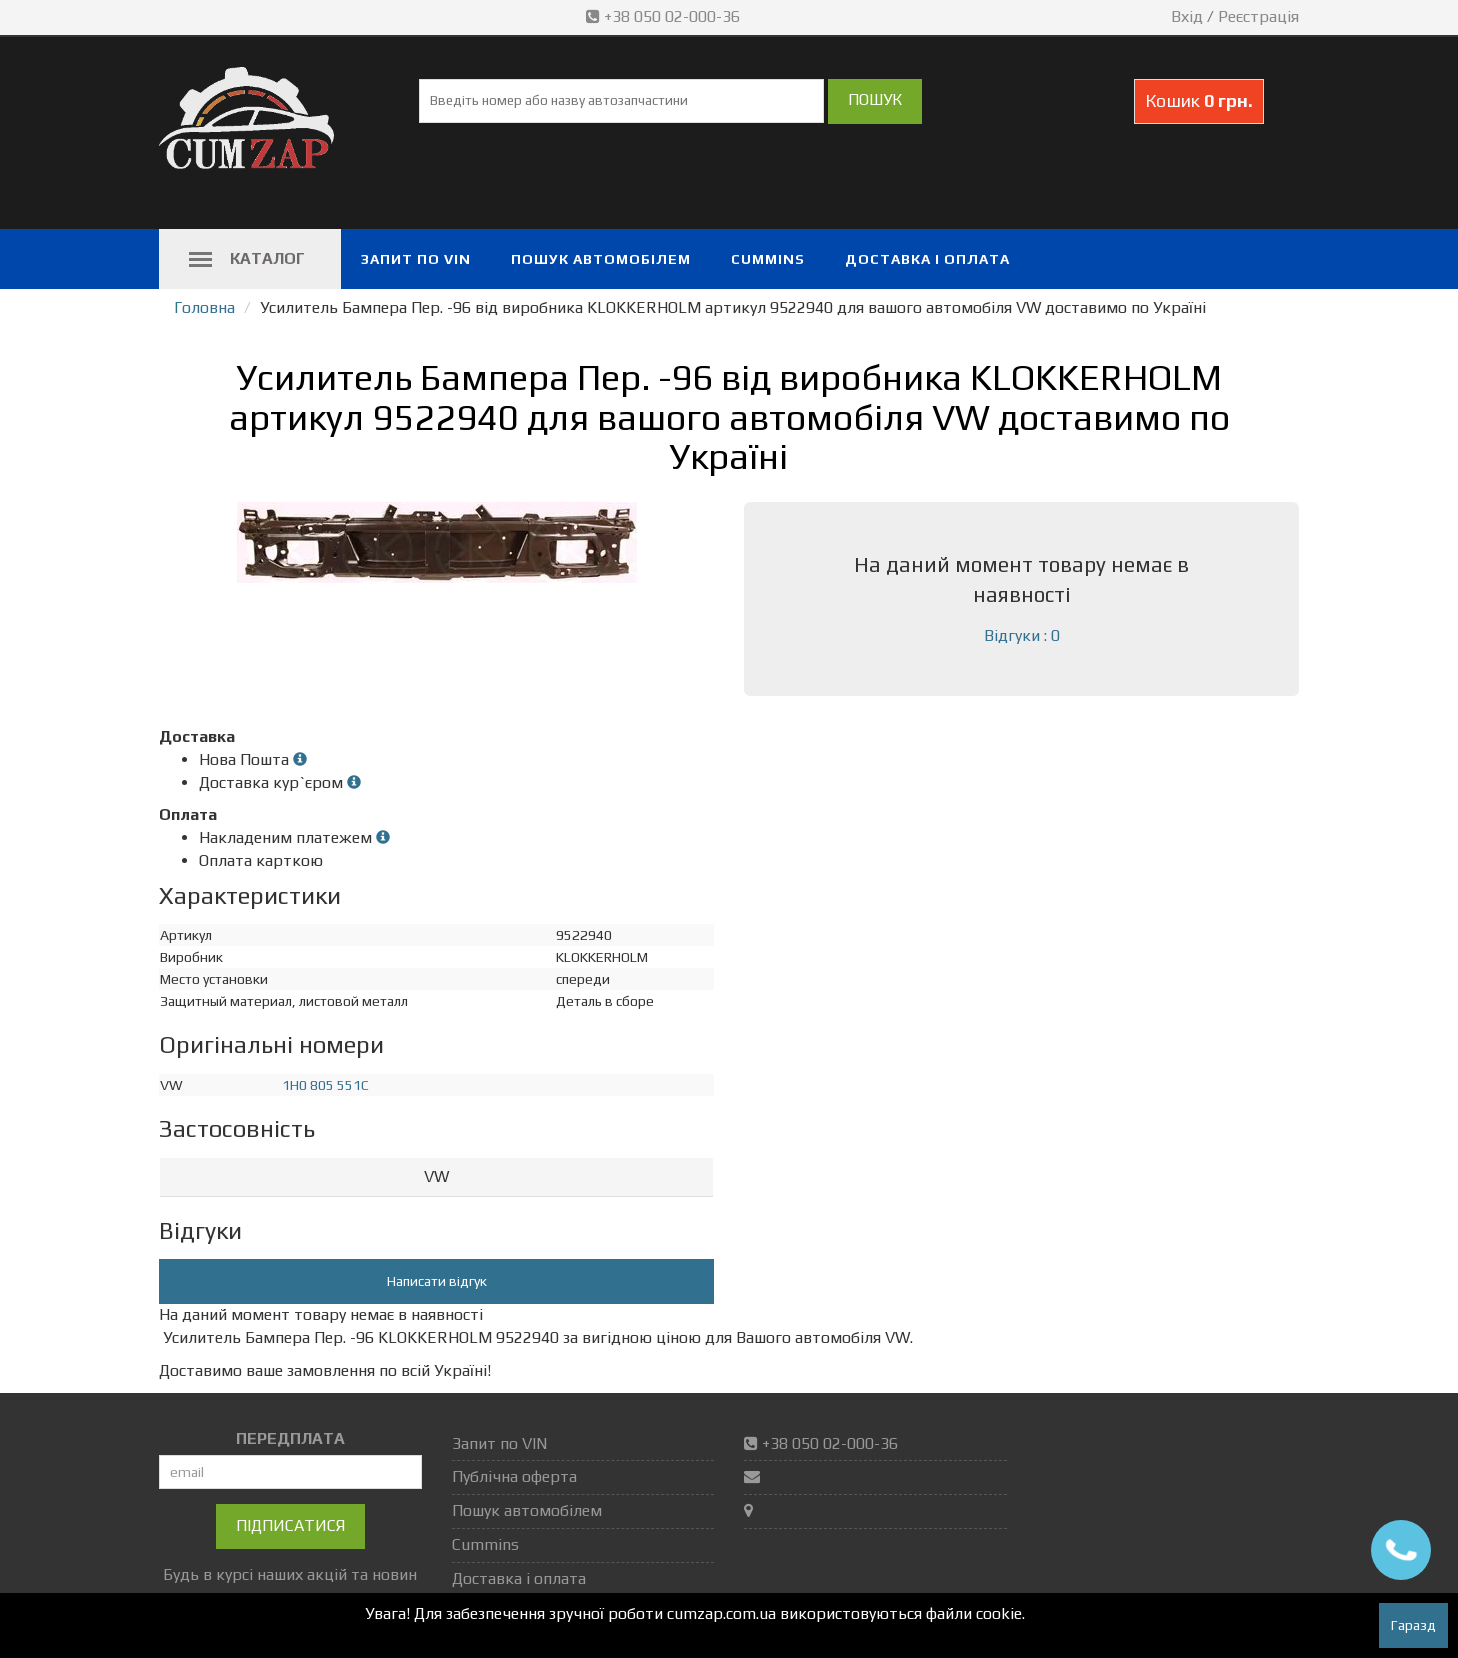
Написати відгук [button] (437, 1281)
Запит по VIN (416, 259)
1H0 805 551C (325, 1085)
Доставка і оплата (927, 259)
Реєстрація (1258, 16)
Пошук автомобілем (601, 259)
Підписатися (290, 1525)
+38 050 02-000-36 (665, 16)
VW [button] (436, 1176)
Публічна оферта (514, 1476)
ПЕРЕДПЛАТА (290, 1438)
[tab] (436, 1177)
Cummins (768, 259)
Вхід (1187, 16)
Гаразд (1413, 1625)
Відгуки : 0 (1022, 635)
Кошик (1199, 100)
